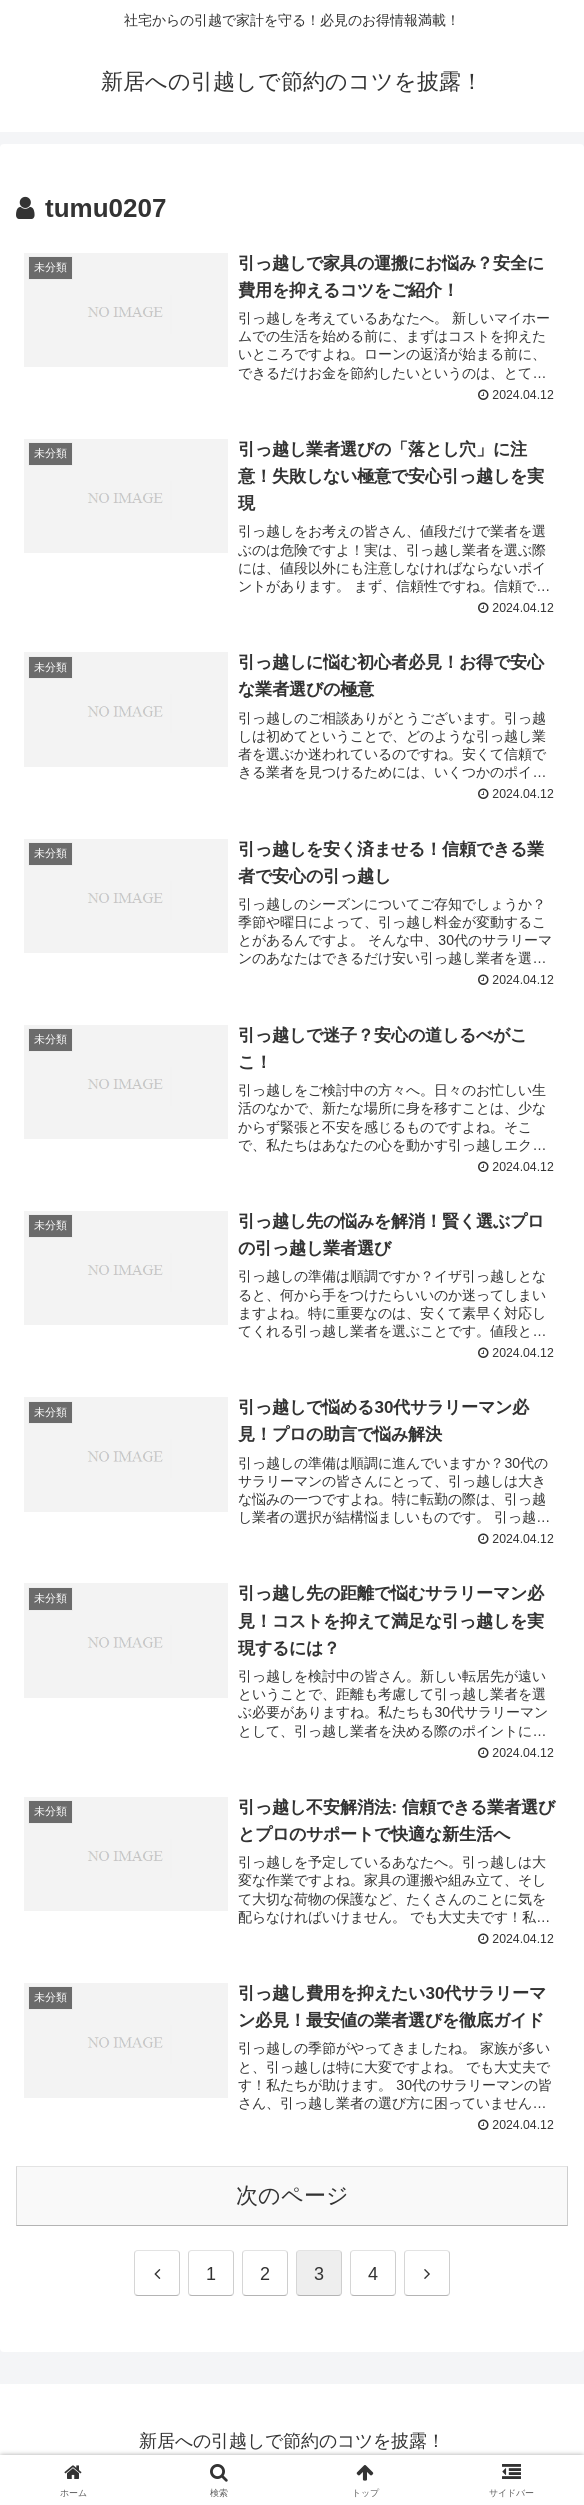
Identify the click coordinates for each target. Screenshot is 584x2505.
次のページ (292, 2200)
